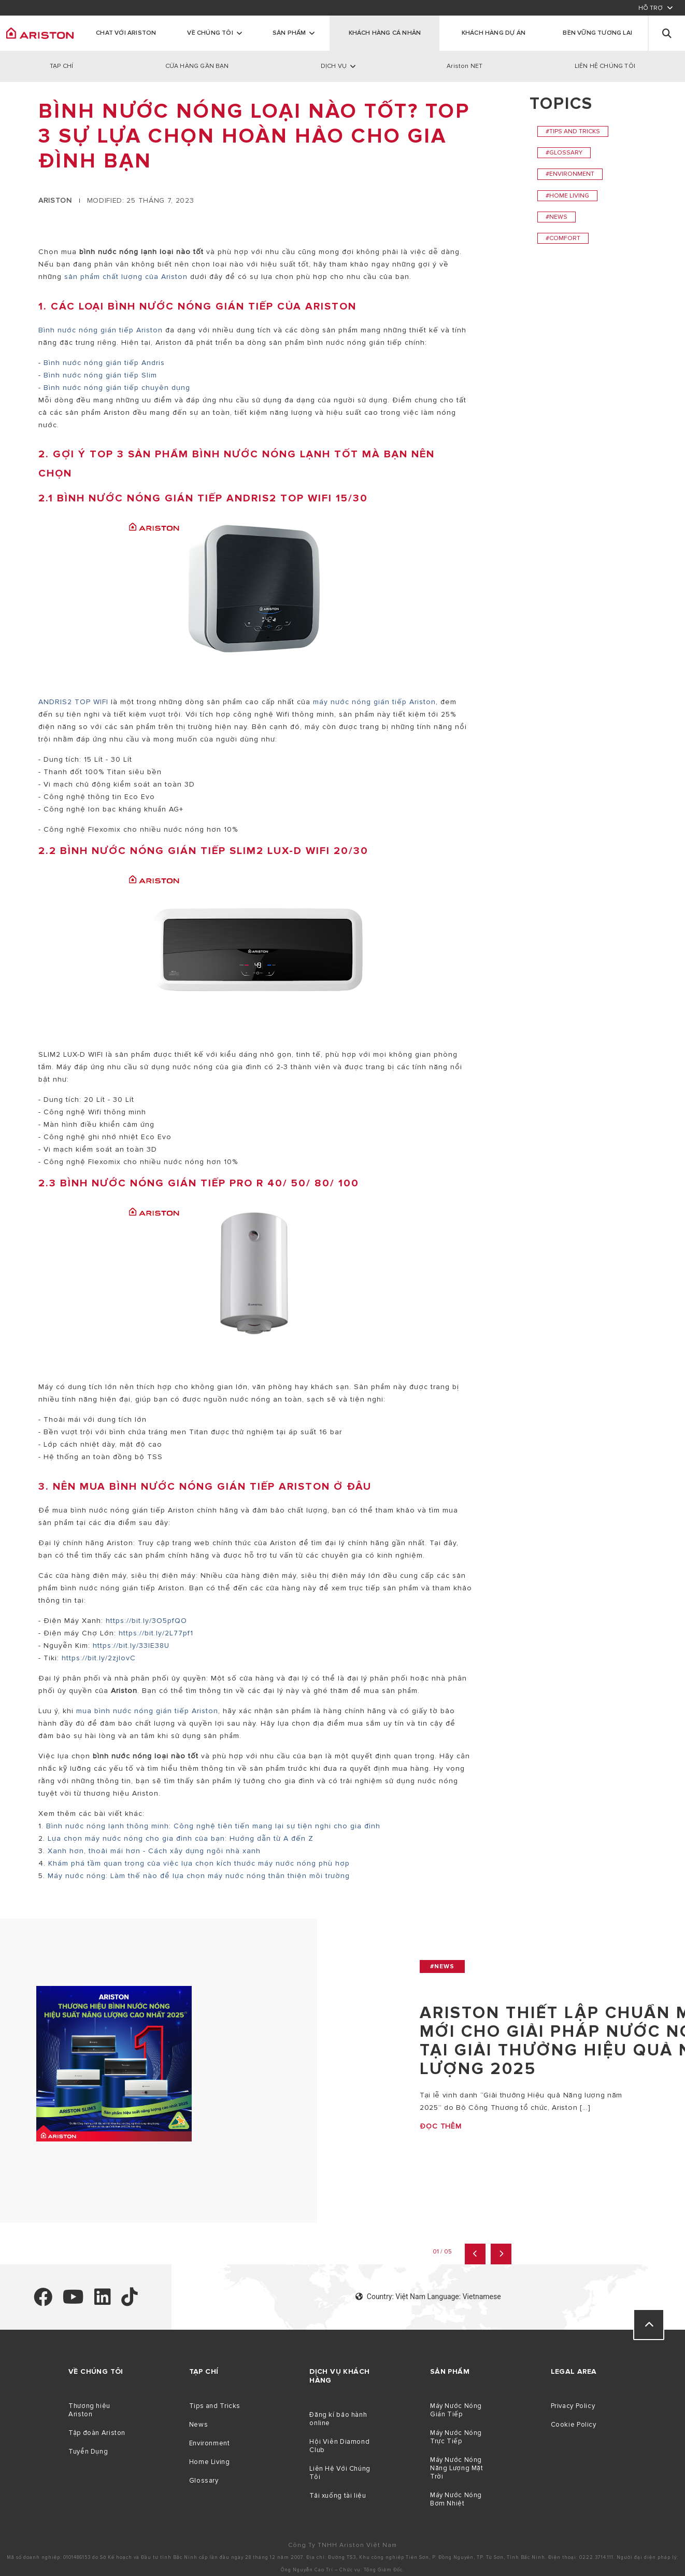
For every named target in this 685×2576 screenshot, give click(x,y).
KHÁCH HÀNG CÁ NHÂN (385, 33)
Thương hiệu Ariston (89, 2410)
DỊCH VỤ (334, 66)
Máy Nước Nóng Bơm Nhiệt (456, 2499)
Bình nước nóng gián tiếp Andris (104, 362)
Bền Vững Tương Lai (597, 33)
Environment (209, 2443)
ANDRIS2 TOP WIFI (73, 701)
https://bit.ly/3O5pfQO (148, 1620)
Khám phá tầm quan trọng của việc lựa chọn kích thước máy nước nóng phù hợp (199, 1863)
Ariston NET (464, 66)
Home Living (209, 2462)
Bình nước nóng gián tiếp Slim (100, 375)
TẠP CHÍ (61, 66)
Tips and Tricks (214, 2406)
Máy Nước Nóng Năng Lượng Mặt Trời (456, 2468)
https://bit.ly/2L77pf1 (156, 1633)
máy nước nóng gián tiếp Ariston (374, 701)
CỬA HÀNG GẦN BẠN (197, 66)
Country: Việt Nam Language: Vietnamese (428, 2296)
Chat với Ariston (126, 33)
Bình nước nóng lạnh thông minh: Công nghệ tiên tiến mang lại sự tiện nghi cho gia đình (213, 1826)
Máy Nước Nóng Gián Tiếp (456, 2410)
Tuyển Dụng (88, 2451)
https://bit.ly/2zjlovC (100, 1658)
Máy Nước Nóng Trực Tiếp (456, 2437)
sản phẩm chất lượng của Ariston (126, 276)
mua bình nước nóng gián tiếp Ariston (147, 1710)
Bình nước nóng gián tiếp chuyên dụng (117, 387)
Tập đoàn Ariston (96, 2433)
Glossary (204, 2480)
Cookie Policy (573, 2424)
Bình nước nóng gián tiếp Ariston (101, 330)
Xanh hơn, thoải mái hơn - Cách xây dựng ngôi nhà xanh (154, 1850)
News (198, 2424)
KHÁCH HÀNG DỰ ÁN (493, 33)
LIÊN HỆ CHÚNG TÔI (605, 66)
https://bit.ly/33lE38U (132, 1645)
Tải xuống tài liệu (337, 2495)
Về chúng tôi (210, 33)
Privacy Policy (573, 2406)
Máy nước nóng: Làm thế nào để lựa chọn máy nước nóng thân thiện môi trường (199, 1875)
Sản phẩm (289, 33)
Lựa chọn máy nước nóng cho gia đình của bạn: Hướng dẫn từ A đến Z (180, 1838)
